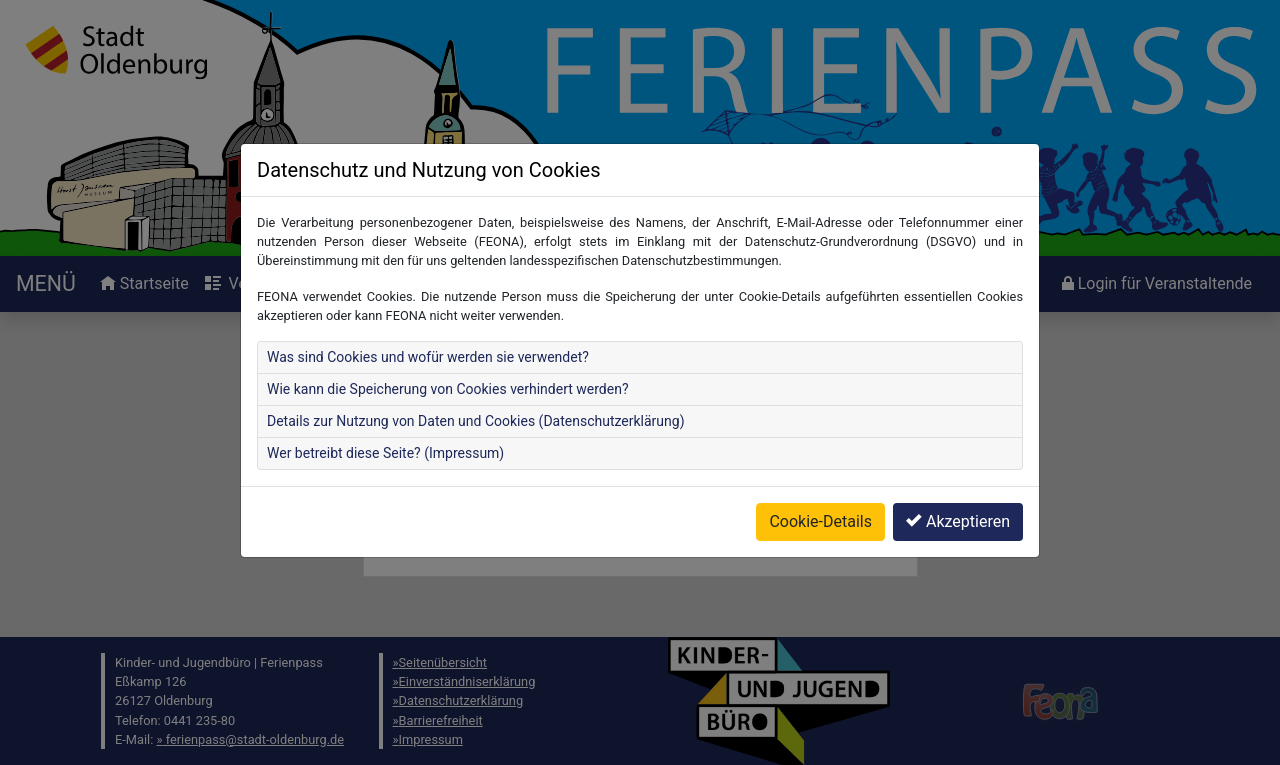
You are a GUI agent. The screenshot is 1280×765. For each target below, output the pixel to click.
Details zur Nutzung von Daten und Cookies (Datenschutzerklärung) (476, 421)
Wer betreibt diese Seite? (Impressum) (385, 453)
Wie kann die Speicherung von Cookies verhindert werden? (448, 389)
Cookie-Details (820, 521)
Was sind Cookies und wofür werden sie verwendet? (428, 357)
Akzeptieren (958, 521)
